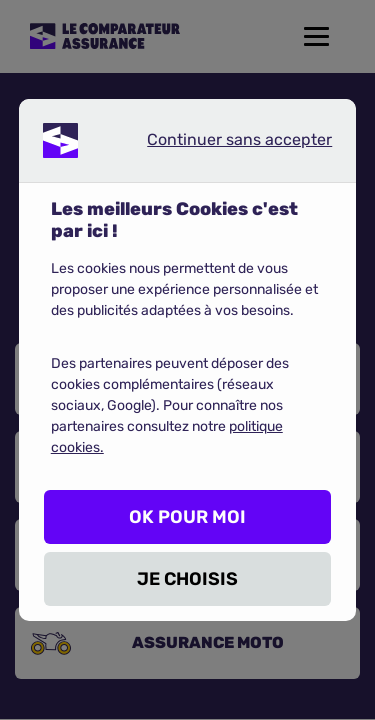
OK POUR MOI (187, 517)
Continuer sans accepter (223, 144)
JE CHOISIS (187, 579)
